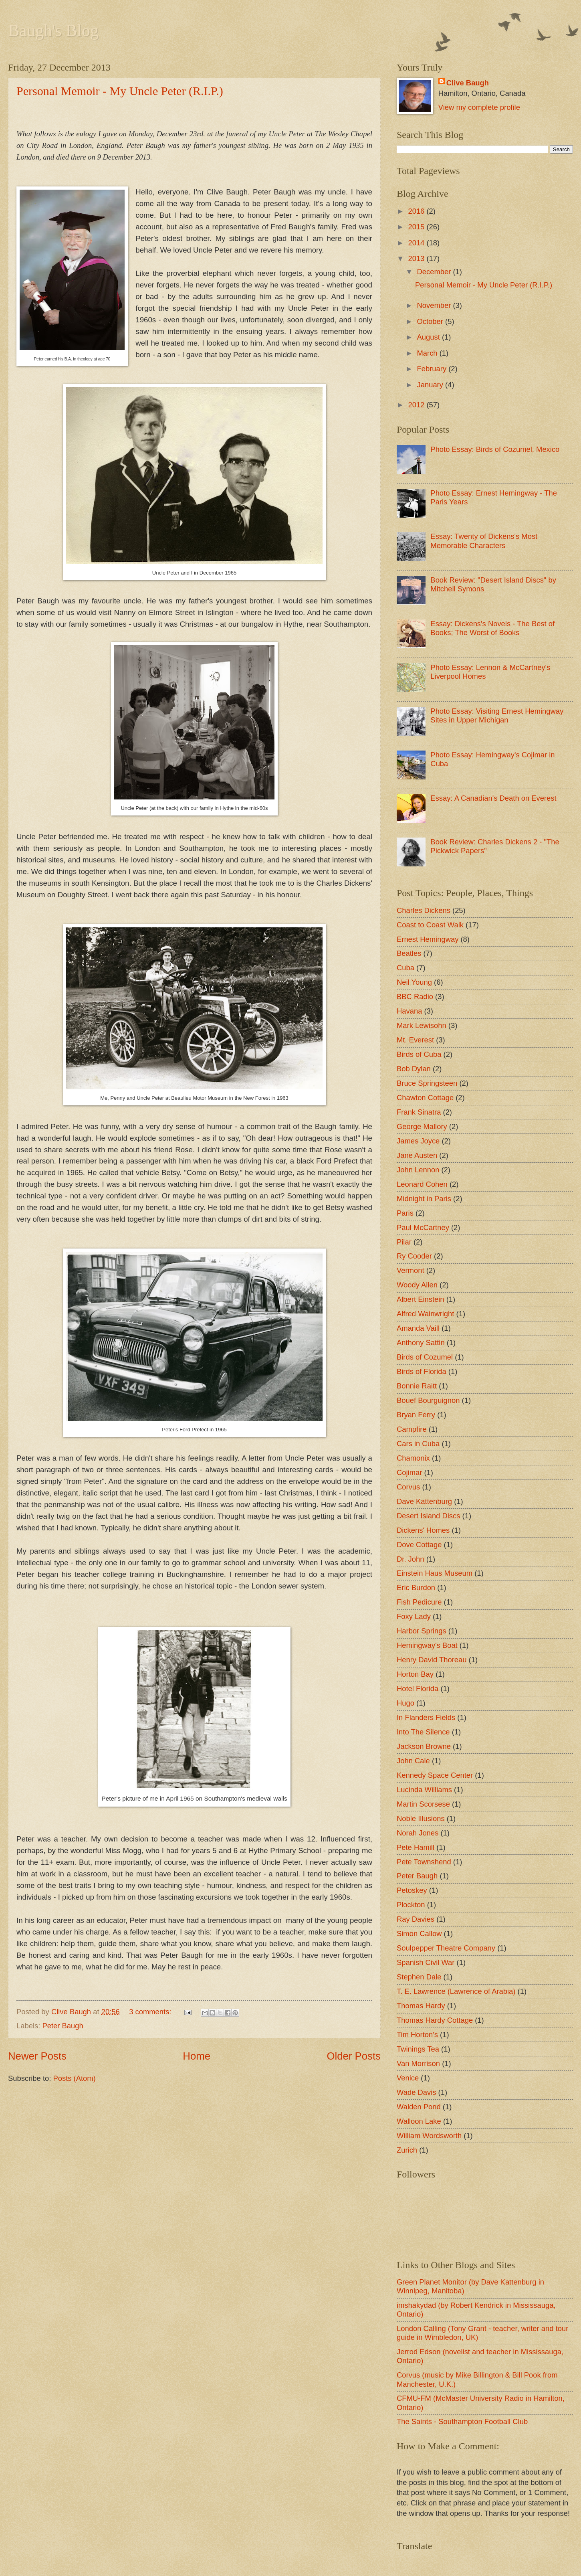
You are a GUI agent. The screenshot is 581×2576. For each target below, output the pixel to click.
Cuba (405, 967)
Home (196, 2056)
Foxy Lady (414, 1616)
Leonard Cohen (422, 1184)
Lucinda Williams (424, 1789)
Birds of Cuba (419, 1054)
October (431, 321)
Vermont (410, 1270)
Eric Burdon (416, 1587)
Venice (408, 2078)
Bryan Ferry (416, 1414)
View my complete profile (479, 107)
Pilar (404, 1242)
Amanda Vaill (418, 1328)
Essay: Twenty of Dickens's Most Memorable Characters (483, 540)
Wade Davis (416, 2092)
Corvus (408, 1487)
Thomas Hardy (421, 2005)
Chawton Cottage (425, 1097)
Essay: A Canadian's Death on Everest (493, 798)
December (435, 271)
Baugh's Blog (53, 30)
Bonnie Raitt (417, 1386)
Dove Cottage (419, 1544)
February (433, 368)
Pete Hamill (415, 1847)
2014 (417, 243)
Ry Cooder (414, 1256)
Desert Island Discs (428, 1516)
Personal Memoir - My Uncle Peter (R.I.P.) (119, 90)
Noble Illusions (421, 1818)
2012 (417, 405)
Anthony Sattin (421, 1342)
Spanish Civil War (425, 1962)
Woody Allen (417, 1285)
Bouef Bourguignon (428, 1400)
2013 (417, 258)
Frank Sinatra (419, 1112)
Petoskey (412, 1890)
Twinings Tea (418, 2049)
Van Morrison (418, 2063)
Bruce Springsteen (427, 1083)
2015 (417, 227)
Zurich (407, 2150)
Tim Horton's (417, 2034)
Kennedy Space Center (435, 1775)
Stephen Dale (419, 1977)
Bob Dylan (414, 1068)
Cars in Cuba (418, 1443)
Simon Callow (419, 1933)
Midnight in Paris (424, 1198)
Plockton (411, 1904)
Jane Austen (417, 1155)
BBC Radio (415, 996)
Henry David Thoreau (431, 1659)
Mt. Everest (415, 1040)
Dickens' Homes (423, 1530)
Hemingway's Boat (427, 1645)
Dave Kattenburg (424, 1501)
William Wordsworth (429, 2135)
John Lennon (418, 1170)
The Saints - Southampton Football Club (462, 2421)
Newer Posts (37, 2056)
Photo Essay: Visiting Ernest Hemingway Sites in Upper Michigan (496, 715)
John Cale (413, 1760)
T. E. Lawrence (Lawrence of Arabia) (456, 1991)
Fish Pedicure (419, 1602)
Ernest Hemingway (427, 939)
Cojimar (409, 1472)
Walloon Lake (419, 2121)
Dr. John (410, 1559)
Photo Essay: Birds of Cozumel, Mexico (494, 449)
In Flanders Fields (426, 1717)
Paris (405, 1213)
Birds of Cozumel (425, 1357)
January (431, 384)
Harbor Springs (421, 1631)
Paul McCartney (423, 1227)
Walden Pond (419, 2106)
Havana (409, 1011)
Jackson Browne (424, 1746)
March (428, 353)
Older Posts (354, 2056)
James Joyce (418, 1141)
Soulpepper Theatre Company (446, 1948)
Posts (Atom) (74, 2078)
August (429, 337)
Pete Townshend (424, 1862)
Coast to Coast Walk (430, 925)
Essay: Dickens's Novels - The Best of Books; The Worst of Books (492, 628)
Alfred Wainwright (425, 1313)
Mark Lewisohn (421, 1025)
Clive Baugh (467, 83)
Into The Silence (423, 1732)
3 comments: (151, 2011)
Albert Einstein (420, 1299)
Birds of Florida (421, 1371)
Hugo (405, 1703)
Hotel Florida (417, 1688)
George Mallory (422, 1126)
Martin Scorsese (423, 1804)
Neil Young (414, 982)
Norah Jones (417, 1833)
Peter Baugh (62, 2026)
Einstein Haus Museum (434, 1573)
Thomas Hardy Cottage (435, 2020)
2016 (417, 211)
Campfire (412, 1429)
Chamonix (413, 1458)
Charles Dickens (423, 910)
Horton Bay (415, 1674)
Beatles (409, 953)
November (435, 305)
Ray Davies (415, 1919)
